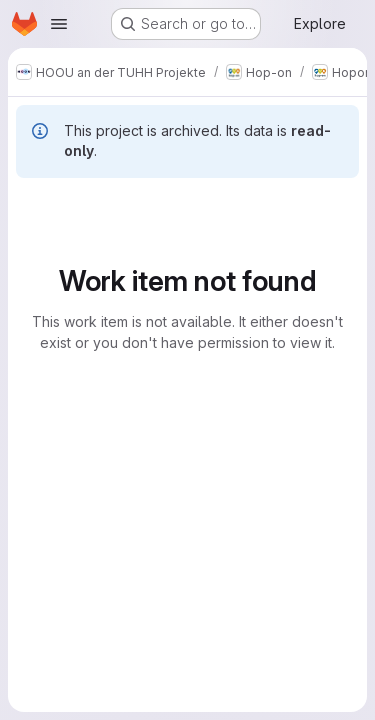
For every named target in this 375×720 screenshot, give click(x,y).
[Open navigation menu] (59, 24)
